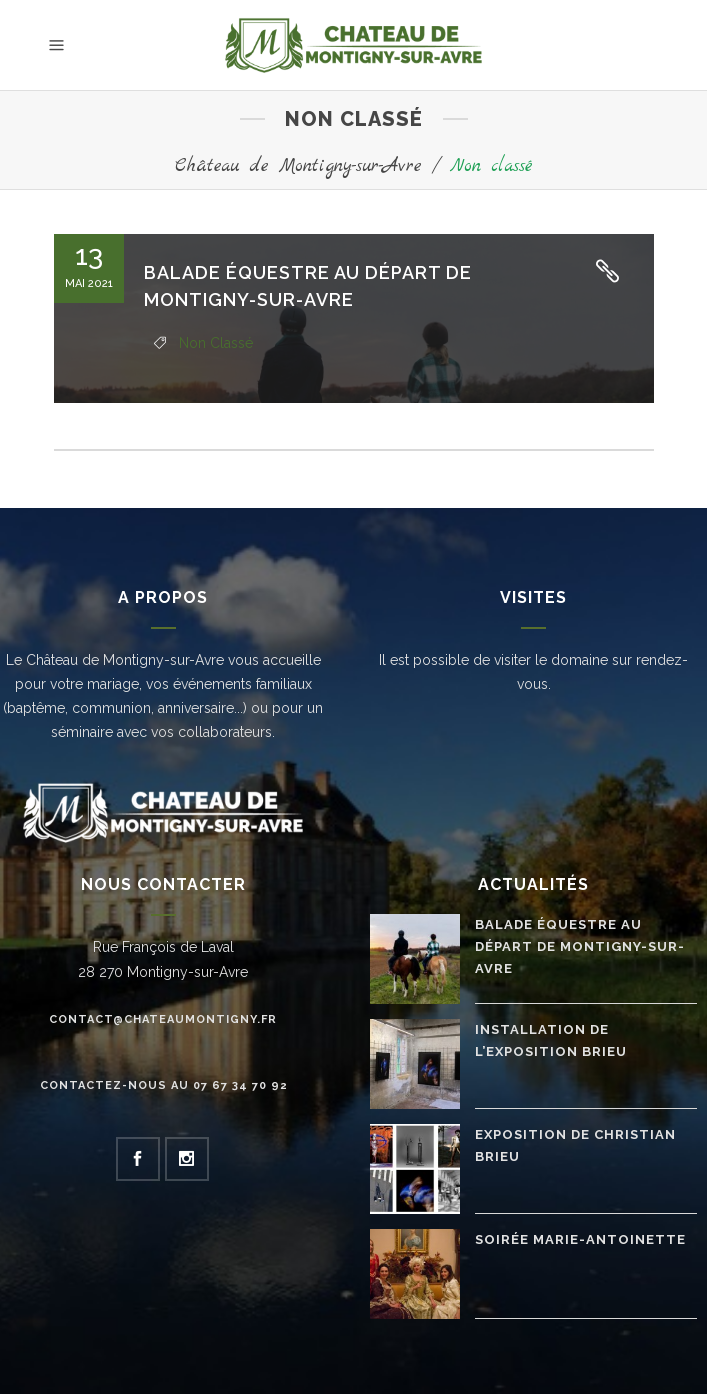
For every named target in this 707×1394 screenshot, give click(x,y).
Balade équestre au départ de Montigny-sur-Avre (580, 946)
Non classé (216, 343)
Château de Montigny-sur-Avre (298, 166)
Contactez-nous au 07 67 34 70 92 (163, 1085)
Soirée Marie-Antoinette (580, 1239)
